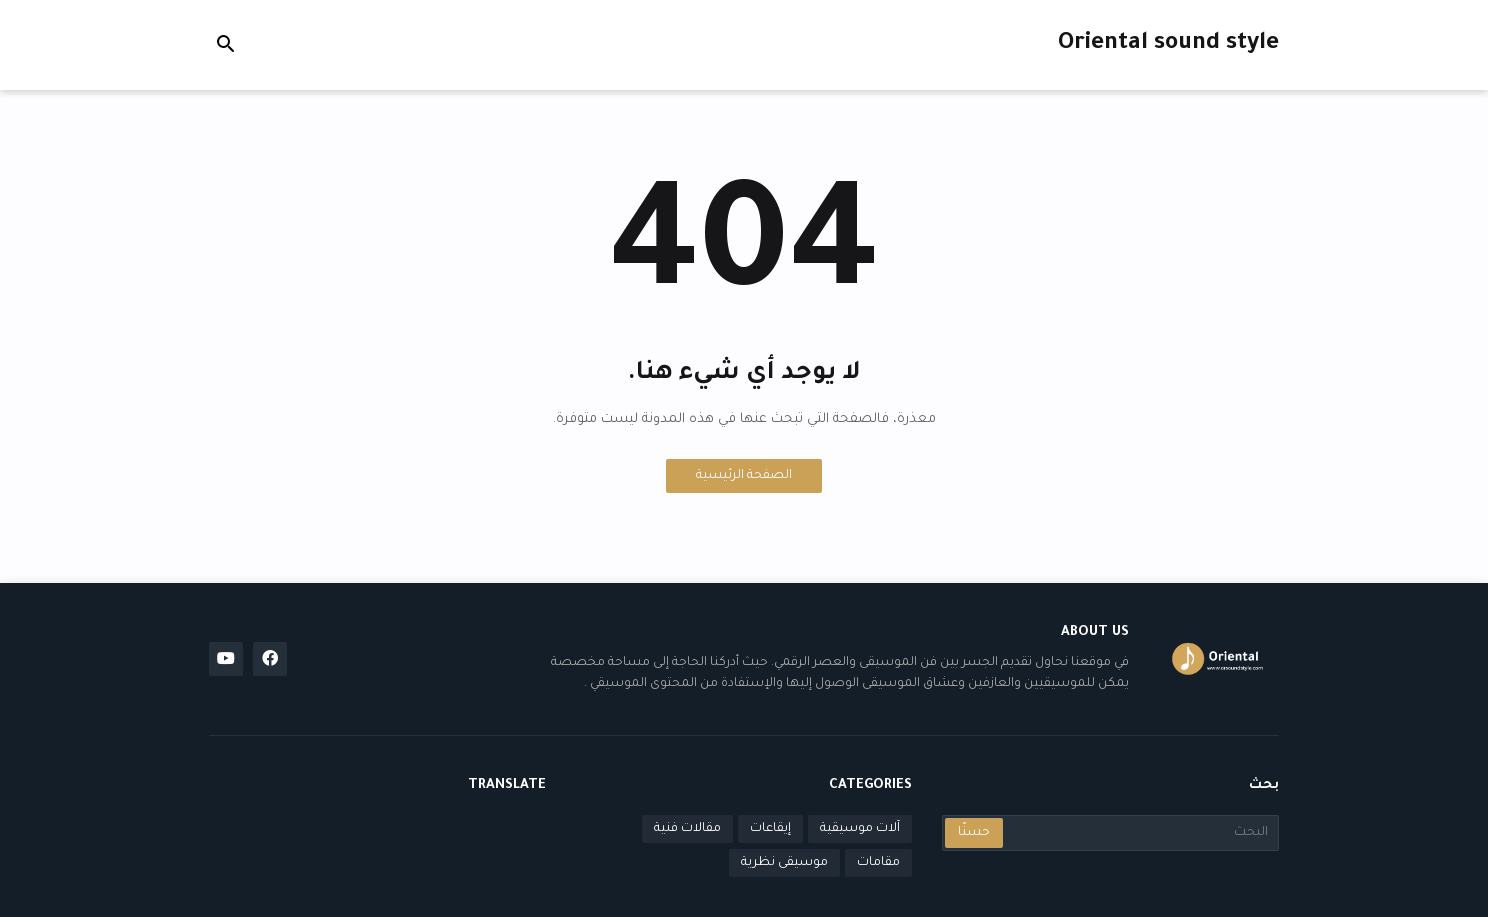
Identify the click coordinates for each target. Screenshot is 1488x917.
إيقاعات (770, 829)
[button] (226, 45)
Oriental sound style (1168, 44)
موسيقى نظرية (784, 863)
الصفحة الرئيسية (744, 476)
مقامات (878, 863)
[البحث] (1139, 833)
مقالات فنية (687, 829)
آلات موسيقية (860, 829)
